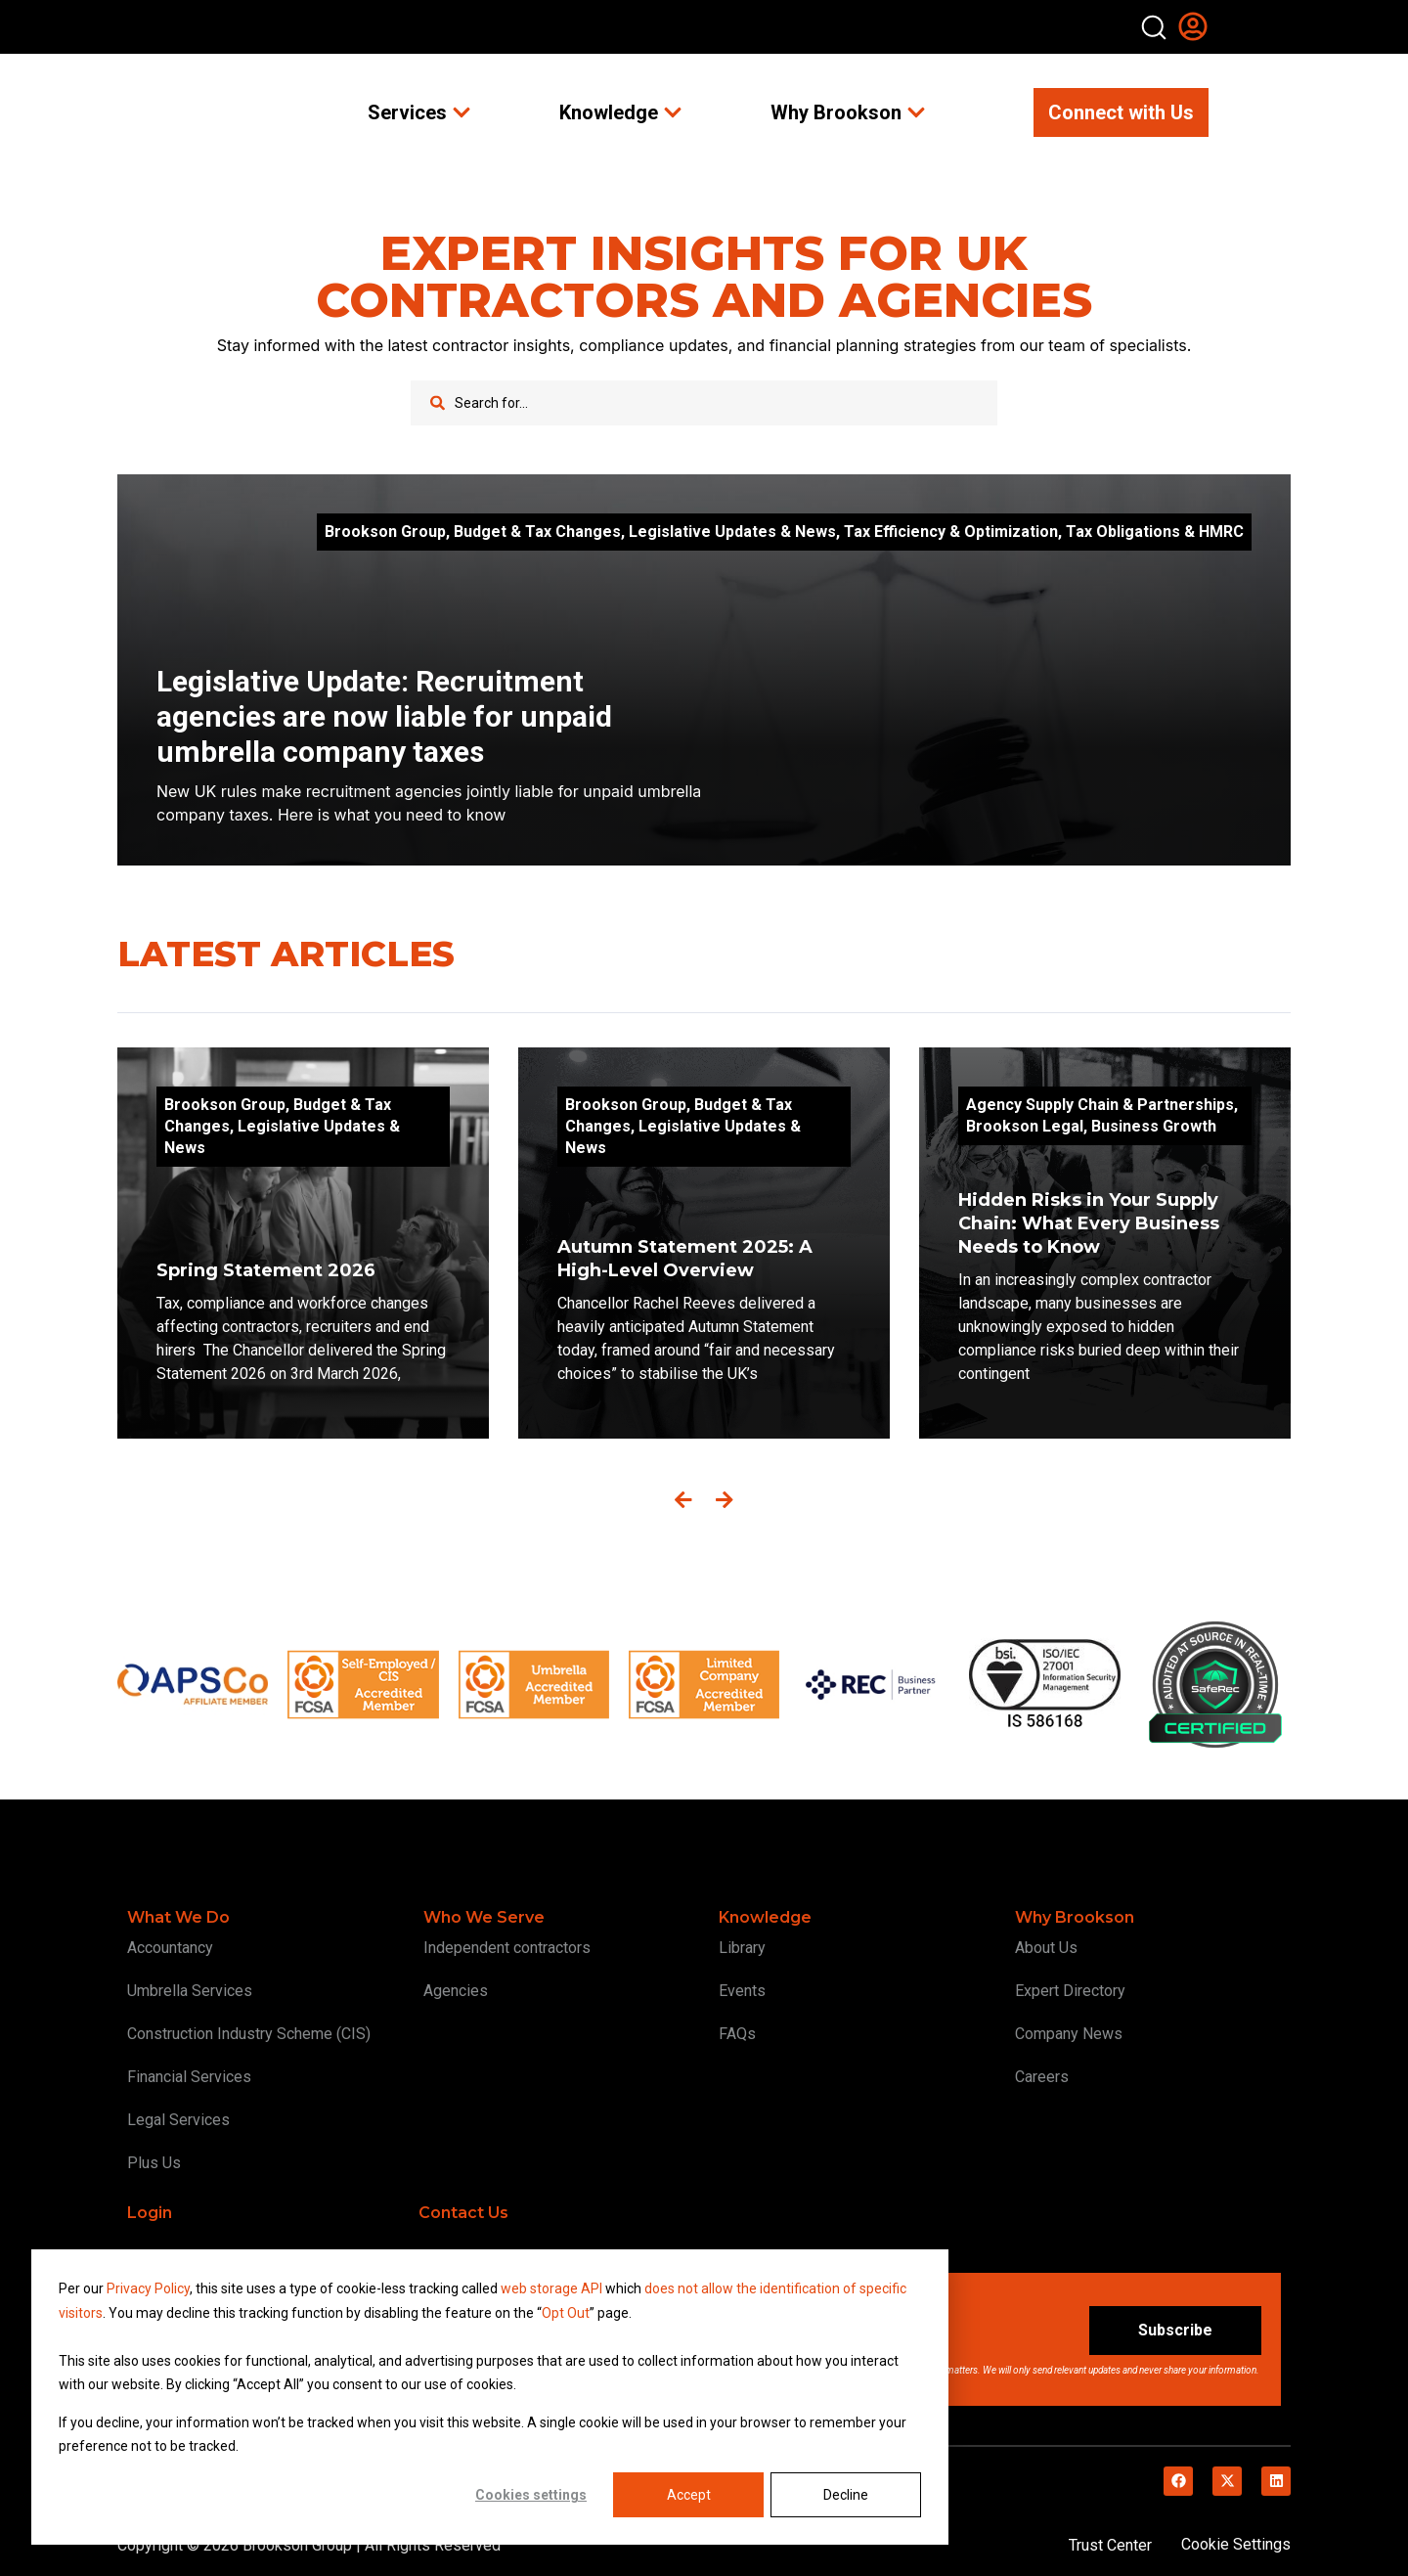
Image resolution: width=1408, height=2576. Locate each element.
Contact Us (463, 2212)
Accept (689, 2495)
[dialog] (489, 2397)
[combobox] (704, 402)
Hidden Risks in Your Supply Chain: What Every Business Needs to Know (1088, 1223)
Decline (845, 2495)
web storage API (553, 2288)
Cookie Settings (1236, 2544)
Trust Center (1110, 2545)
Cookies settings (531, 2495)
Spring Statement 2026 (265, 1270)
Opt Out (566, 2313)
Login (149, 2212)
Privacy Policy (148, 2288)
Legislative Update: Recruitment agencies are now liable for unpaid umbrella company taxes (384, 716)
